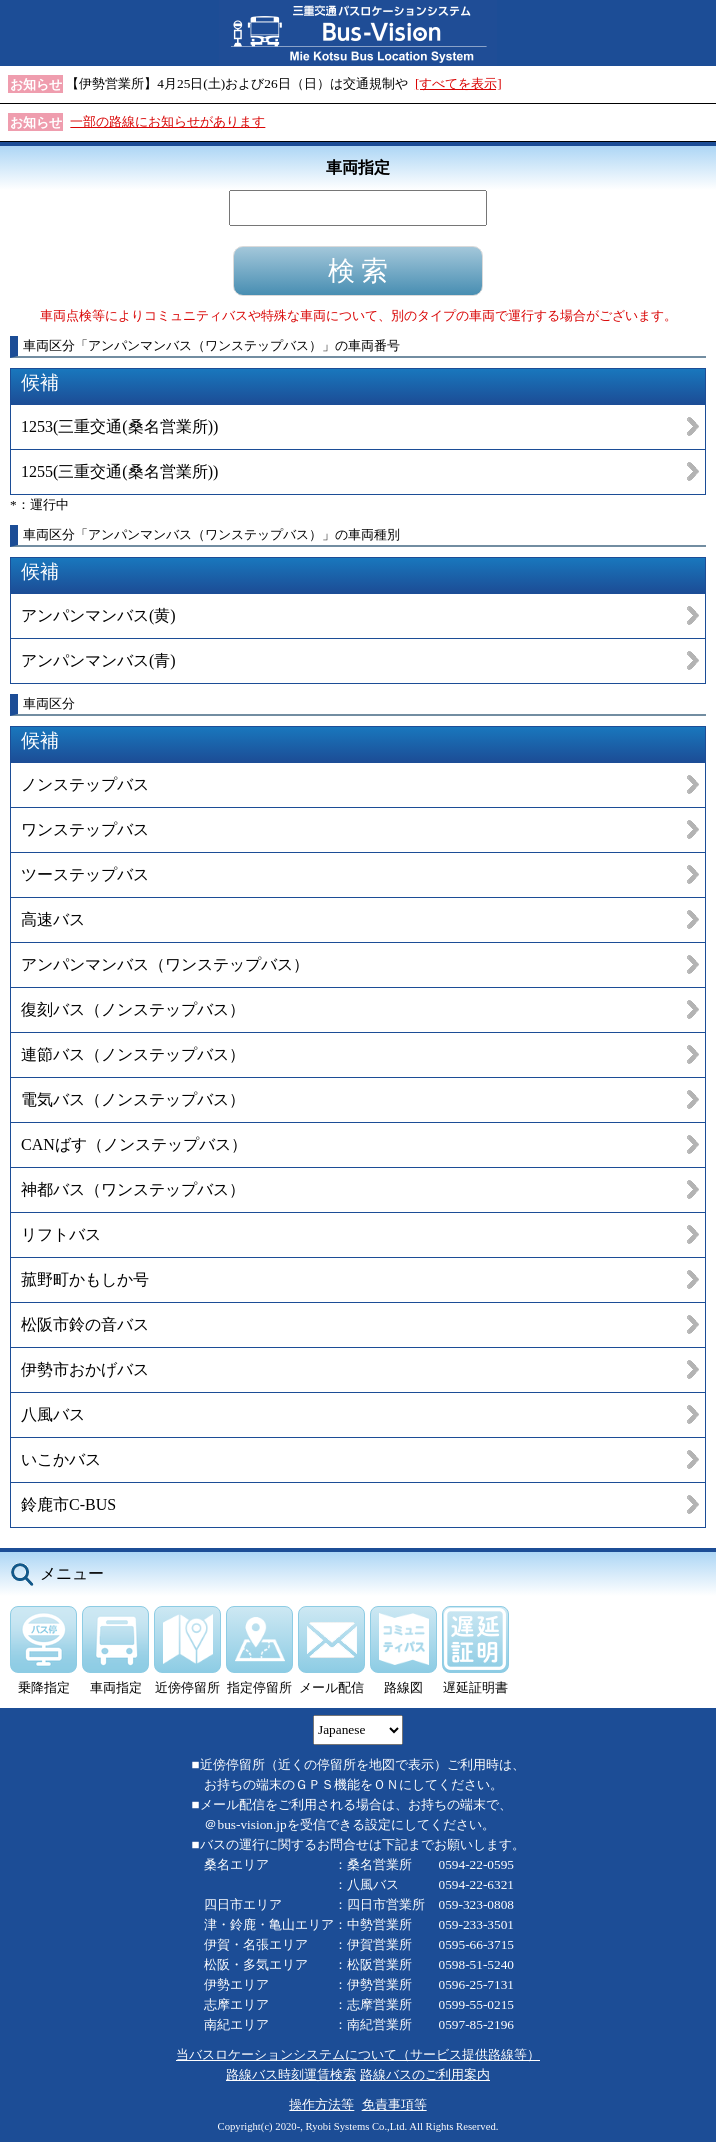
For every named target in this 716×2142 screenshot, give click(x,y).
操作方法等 (321, 2104)
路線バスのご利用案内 (425, 2074)
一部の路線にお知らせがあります (167, 121)
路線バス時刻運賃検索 (291, 2074)
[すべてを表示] (458, 83)
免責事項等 (394, 2104)
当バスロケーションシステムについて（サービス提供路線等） (358, 2054)
